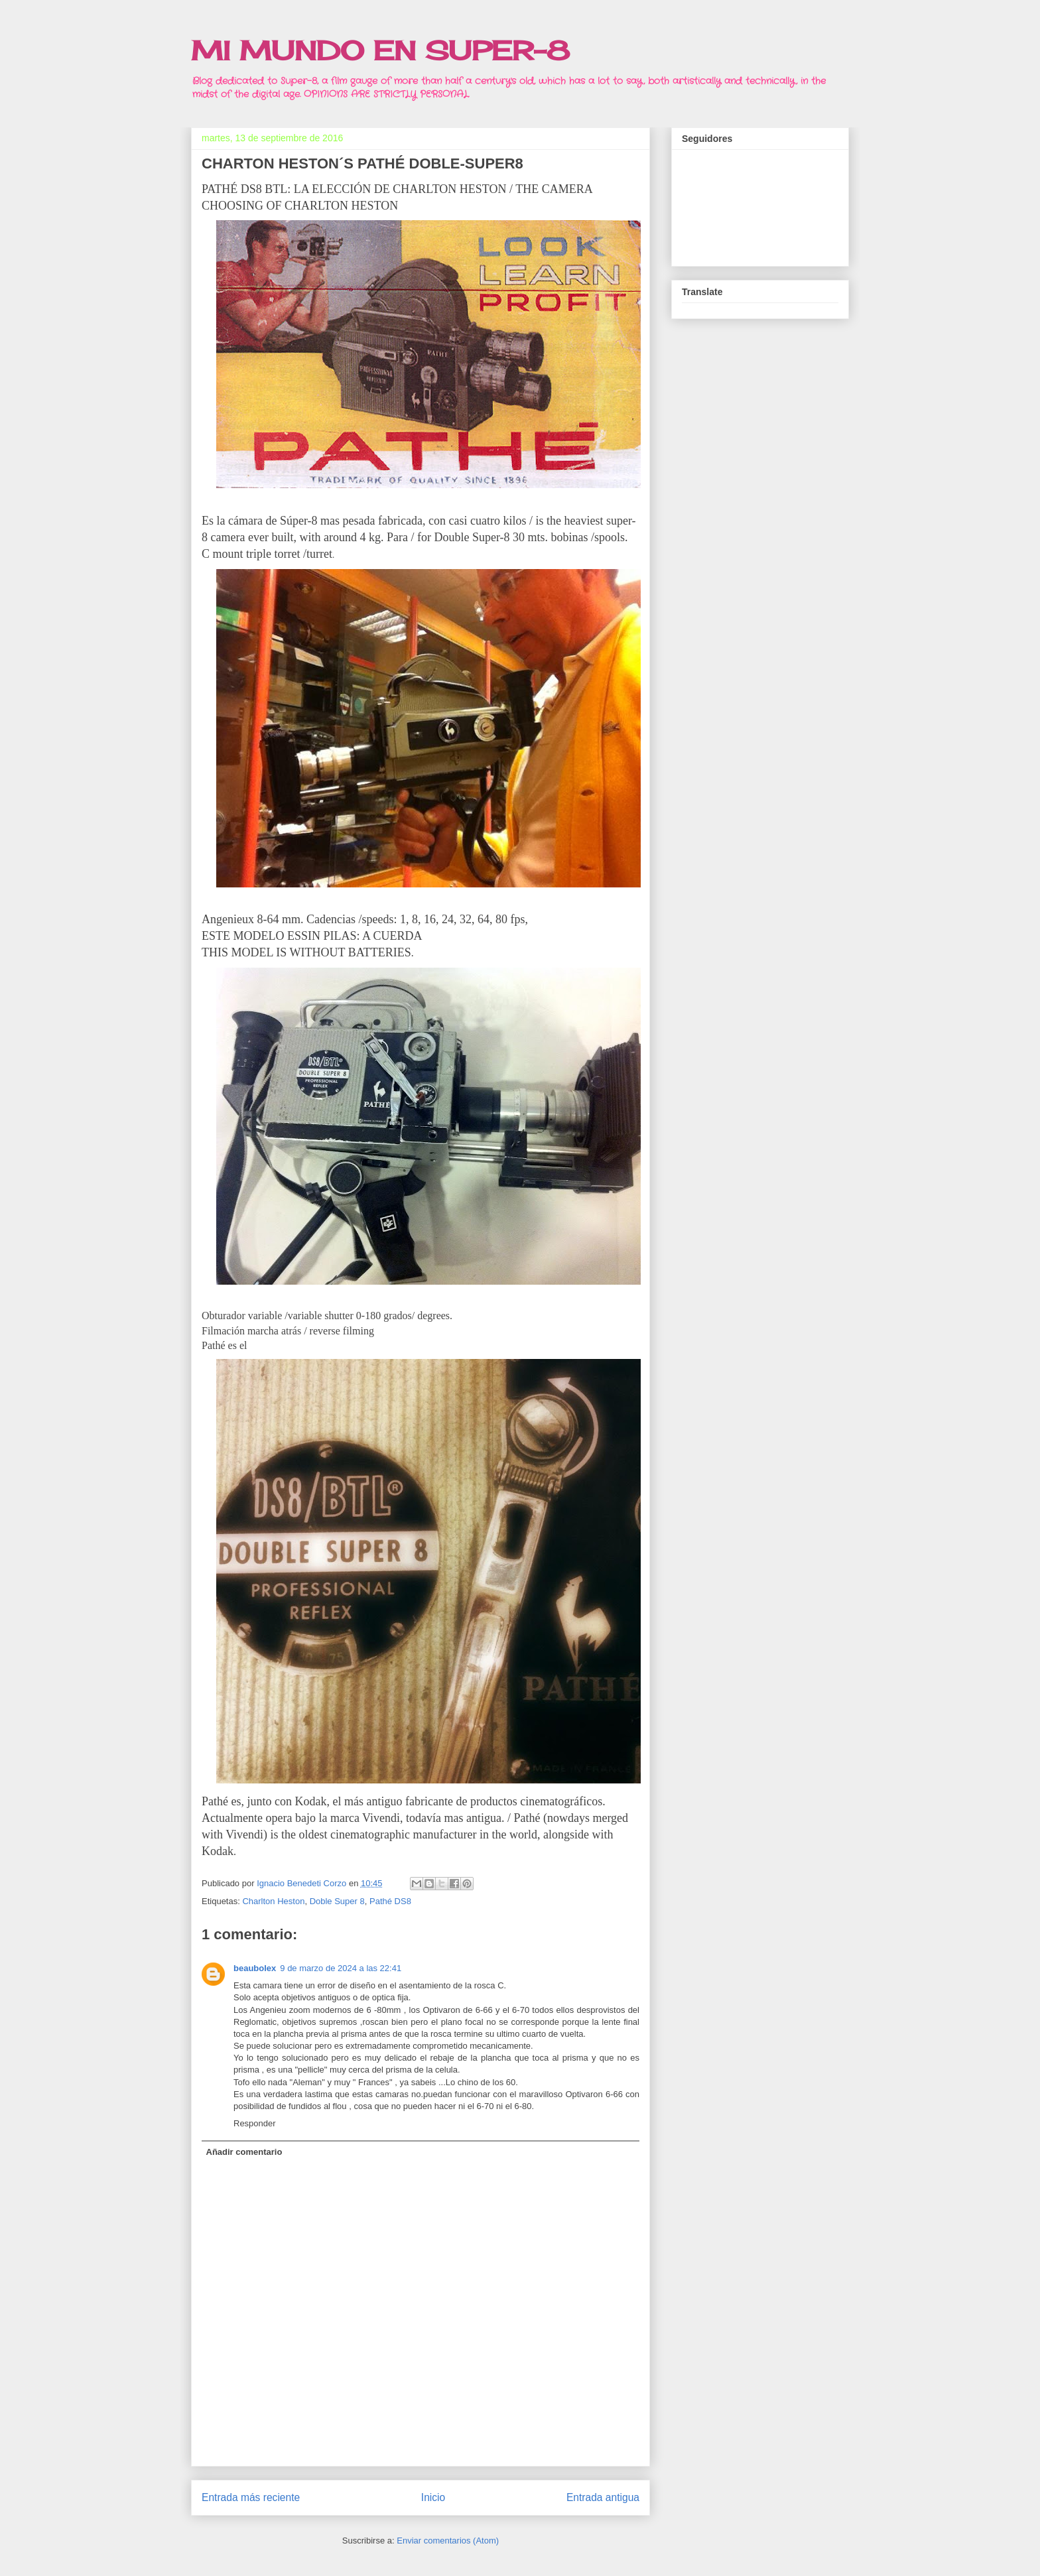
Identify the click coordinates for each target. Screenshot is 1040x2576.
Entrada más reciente (251, 2497)
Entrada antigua (602, 2497)
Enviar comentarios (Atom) (448, 2540)
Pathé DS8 (390, 1901)
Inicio (433, 2497)
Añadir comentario (244, 2152)
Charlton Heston (273, 1901)
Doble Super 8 (337, 1901)
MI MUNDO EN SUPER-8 (380, 50)
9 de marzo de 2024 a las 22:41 (340, 1968)
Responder (254, 2123)
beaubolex (254, 1968)
